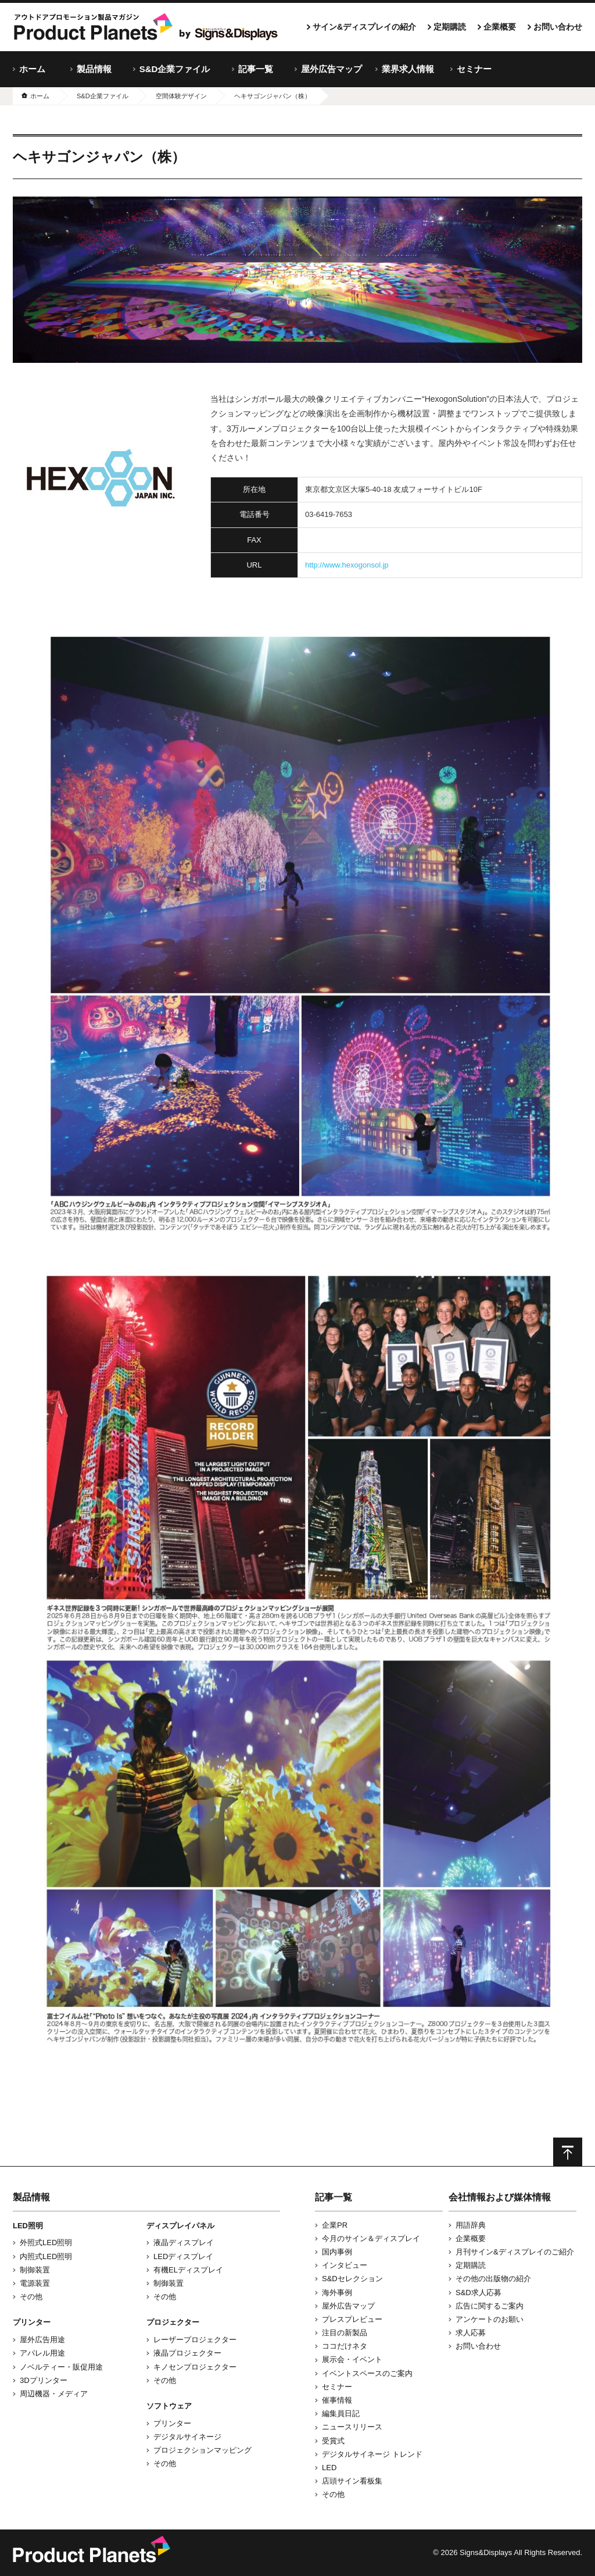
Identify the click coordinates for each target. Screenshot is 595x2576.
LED (329, 2467)
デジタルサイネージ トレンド (372, 2454)
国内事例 (337, 2251)
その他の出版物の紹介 (493, 2278)
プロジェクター (172, 2322)
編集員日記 (341, 2413)
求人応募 (471, 2332)
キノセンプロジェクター (194, 2367)
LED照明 (28, 2225)
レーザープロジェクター (194, 2339)
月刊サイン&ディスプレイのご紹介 (515, 2251)
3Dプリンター (43, 2380)
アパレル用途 (42, 2353)
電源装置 (35, 2283)
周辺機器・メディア (54, 2393)
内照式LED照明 (46, 2256)
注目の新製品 (344, 2332)
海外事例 (337, 2292)
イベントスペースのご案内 (367, 2373)
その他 (31, 2296)
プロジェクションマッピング (202, 2450)
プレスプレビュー (352, 2319)
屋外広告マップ (331, 69)
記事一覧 (255, 69)
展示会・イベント (352, 2359)
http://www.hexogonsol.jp (347, 565)
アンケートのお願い (490, 2319)
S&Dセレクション (352, 2278)
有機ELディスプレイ (188, 2269)
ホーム (32, 69)
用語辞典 (471, 2225)
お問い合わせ (557, 26)
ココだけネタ (344, 2346)
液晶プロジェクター (187, 2353)
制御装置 (35, 2269)
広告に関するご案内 (490, 2306)
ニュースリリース (352, 2426)
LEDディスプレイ (183, 2256)
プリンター (32, 2322)
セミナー (474, 69)
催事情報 (337, 2400)
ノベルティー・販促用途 (61, 2367)
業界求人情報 (408, 69)
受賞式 (333, 2440)
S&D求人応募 (478, 2292)
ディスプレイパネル (180, 2225)
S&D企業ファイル (174, 69)
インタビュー (344, 2265)
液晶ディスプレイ (183, 2242)
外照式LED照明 (46, 2242)
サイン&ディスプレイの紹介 (364, 26)
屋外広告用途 (42, 2339)
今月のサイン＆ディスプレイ (371, 2238)
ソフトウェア (169, 2406)
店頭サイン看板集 (352, 2481)
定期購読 (449, 26)
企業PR (334, 2225)
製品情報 (94, 69)
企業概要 (499, 26)
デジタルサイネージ (187, 2436)
